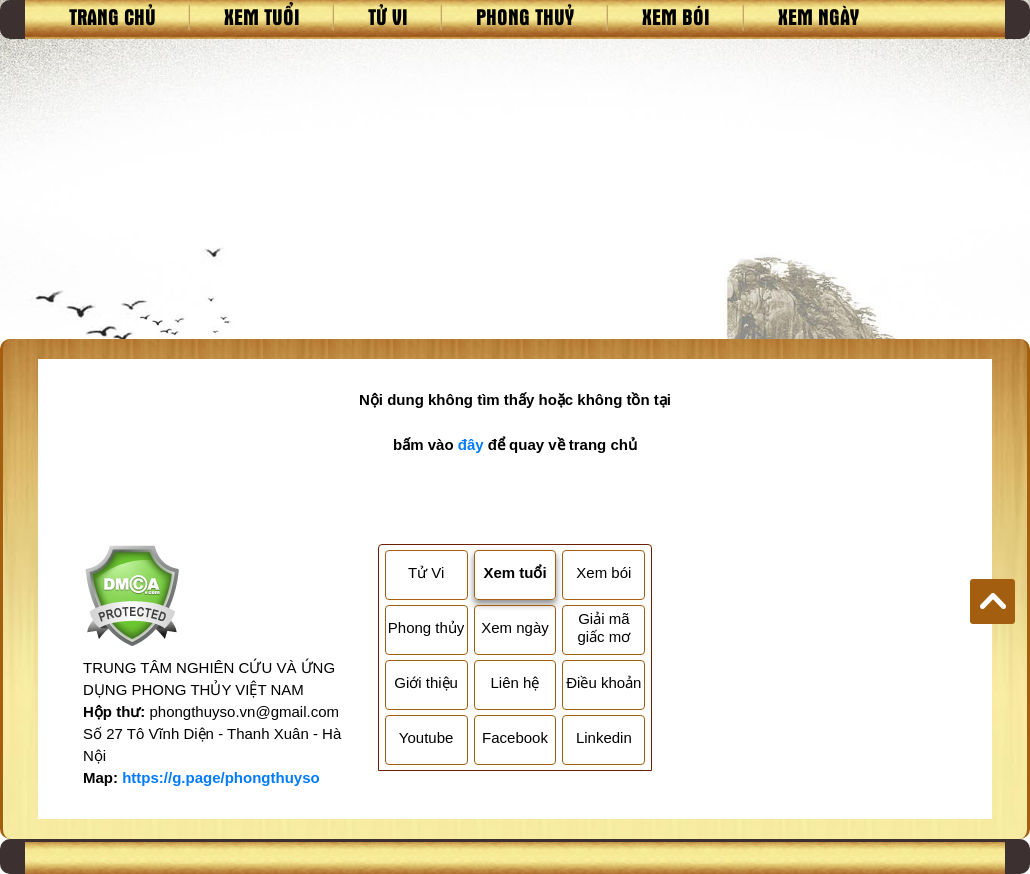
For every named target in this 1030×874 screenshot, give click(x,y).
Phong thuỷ (525, 16)
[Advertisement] (515, 189)
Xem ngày (818, 16)
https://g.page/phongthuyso (220, 777)
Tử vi (388, 16)
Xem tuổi (262, 16)
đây (471, 444)
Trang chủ (112, 16)
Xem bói (676, 16)
